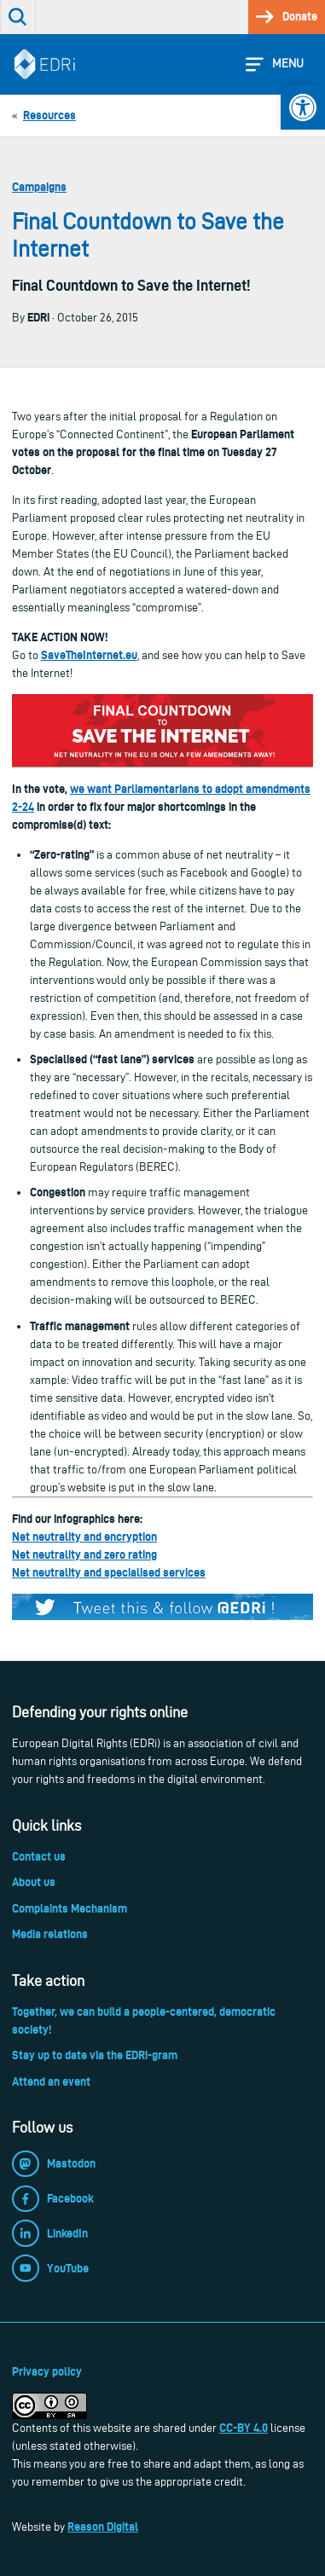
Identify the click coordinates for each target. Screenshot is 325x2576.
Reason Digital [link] (102, 2526)
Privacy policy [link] (47, 2371)
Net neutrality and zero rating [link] (84, 1554)
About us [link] (33, 1882)
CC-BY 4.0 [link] (243, 2427)
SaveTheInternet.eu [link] (89, 655)
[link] (303, 107)
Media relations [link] (50, 1934)
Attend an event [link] (51, 2081)
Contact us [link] (39, 1856)
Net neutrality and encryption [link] (84, 1536)
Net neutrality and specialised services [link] (109, 1572)
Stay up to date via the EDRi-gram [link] (94, 2055)
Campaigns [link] (39, 187)
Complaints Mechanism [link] (69, 1908)
